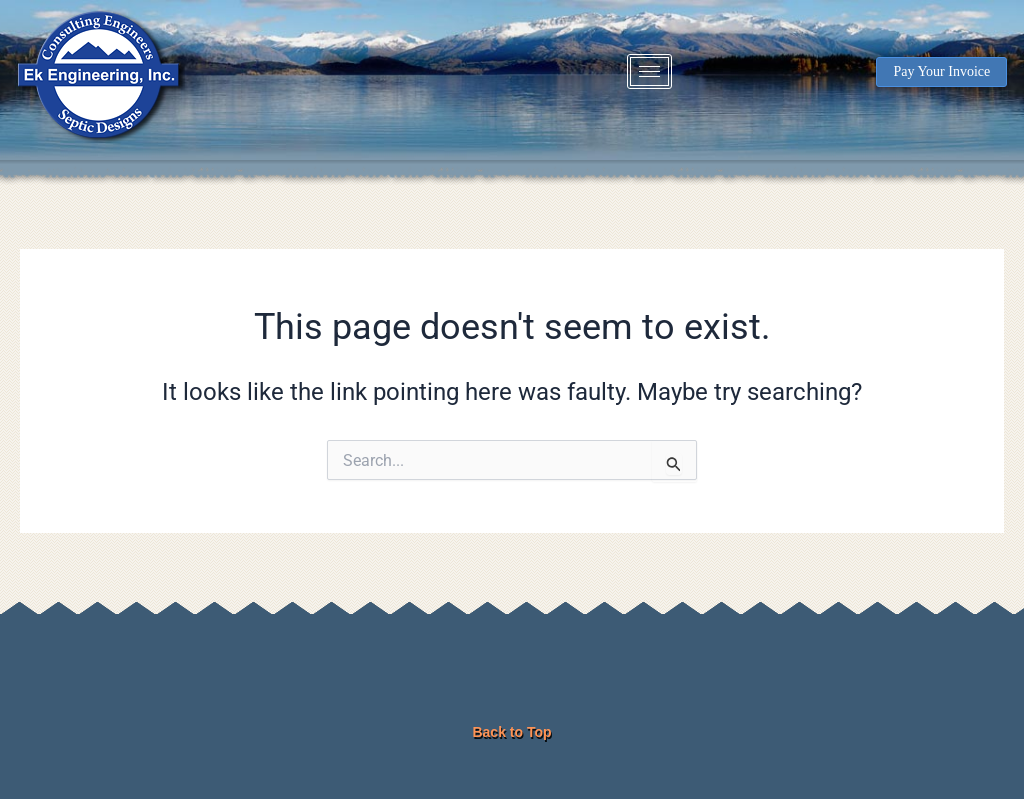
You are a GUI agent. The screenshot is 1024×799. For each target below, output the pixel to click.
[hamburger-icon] (649, 71)
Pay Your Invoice (941, 71)
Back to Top (511, 732)
